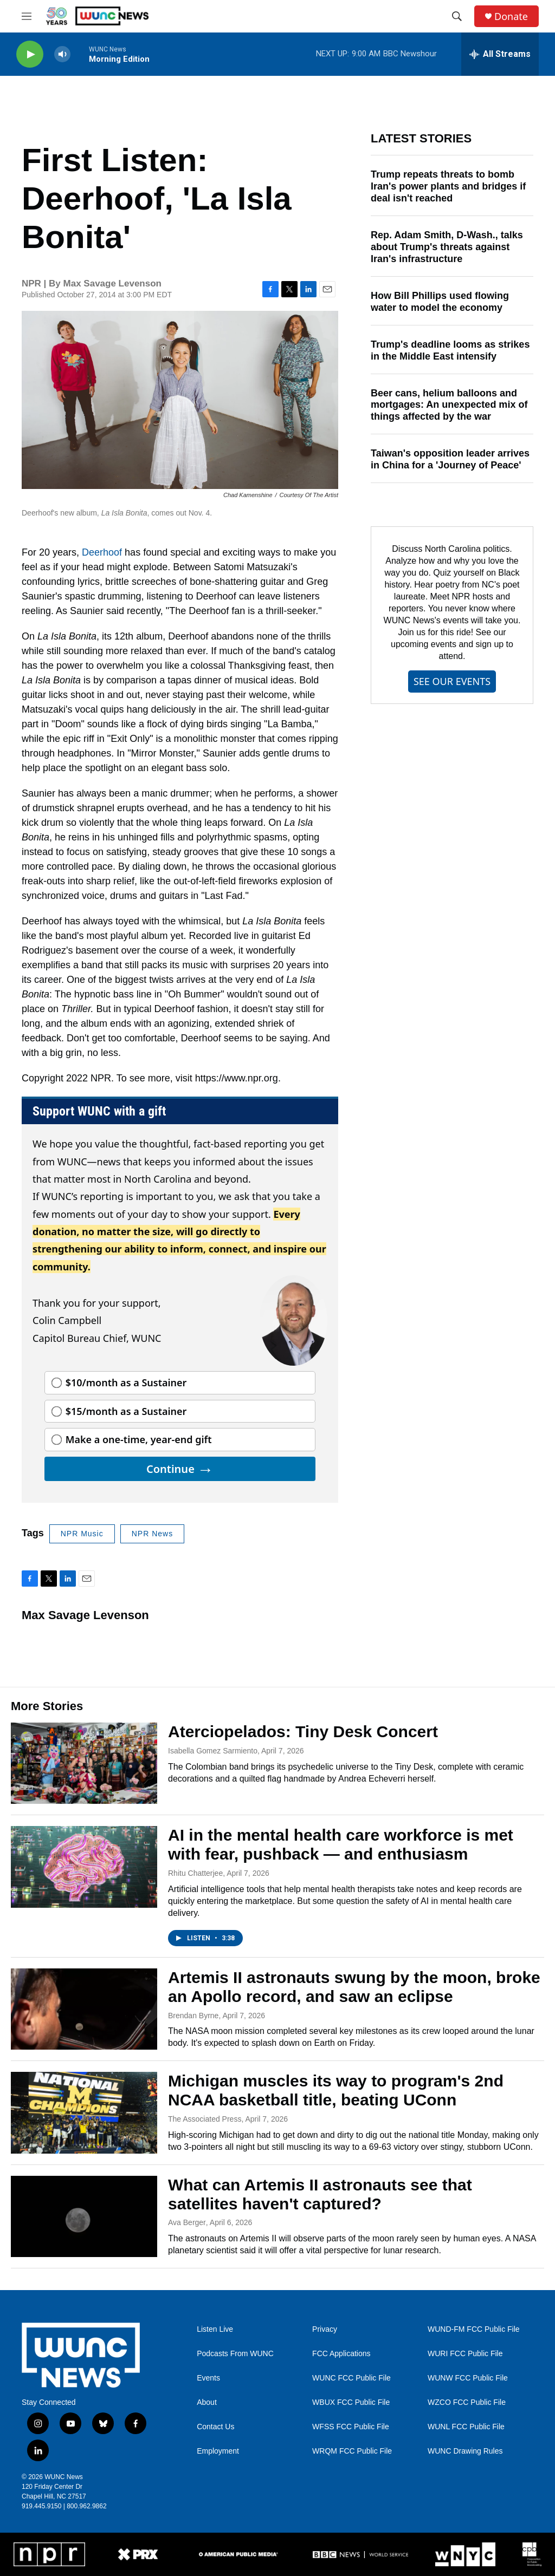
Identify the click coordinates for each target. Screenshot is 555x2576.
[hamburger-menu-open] (26, 16)
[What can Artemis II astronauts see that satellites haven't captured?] (84, 2216)
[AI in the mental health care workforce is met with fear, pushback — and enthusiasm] (84, 1866)
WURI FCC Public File (465, 2354)
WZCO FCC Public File (467, 2402)
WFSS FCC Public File (350, 2427)
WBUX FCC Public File (351, 2402)
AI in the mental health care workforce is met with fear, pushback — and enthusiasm (340, 1844)
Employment (218, 2451)
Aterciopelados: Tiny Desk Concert (303, 1731)
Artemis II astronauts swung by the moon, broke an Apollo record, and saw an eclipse (354, 1986)
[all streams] (500, 54)
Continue (180, 1469)
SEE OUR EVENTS (452, 681)
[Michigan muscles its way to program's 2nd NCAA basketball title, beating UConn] (84, 2112)
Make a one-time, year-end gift (139, 1439)
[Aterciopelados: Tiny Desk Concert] (84, 1763)
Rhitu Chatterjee (195, 1873)
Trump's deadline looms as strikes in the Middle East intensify (450, 350)
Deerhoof (102, 552)
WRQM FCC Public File (352, 2451)
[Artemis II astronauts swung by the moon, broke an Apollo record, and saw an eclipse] (84, 2009)
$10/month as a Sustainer (126, 1382)
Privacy (324, 2329)
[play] (29, 54)
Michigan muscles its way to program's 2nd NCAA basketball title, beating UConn (336, 2090)
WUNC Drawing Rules (465, 2451)
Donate (511, 16)
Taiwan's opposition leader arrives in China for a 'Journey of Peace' (450, 459)
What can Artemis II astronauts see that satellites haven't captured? (320, 2194)
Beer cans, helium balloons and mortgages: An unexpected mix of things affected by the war (449, 405)
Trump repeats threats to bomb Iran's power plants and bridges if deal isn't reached (448, 186)
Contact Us (215, 2427)
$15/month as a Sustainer (126, 1411)
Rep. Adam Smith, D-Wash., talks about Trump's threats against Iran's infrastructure (447, 247)
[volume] (62, 54)
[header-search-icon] (457, 16)
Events (208, 2378)
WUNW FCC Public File (468, 2378)
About (207, 2402)
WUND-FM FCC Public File (474, 2329)
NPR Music (82, 1533)
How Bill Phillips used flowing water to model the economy (440, 301)
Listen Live (215, 2329)
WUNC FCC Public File (351, 2378)
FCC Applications (341, 2354)
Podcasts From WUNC (235, 2354)
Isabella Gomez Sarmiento (212, 1750)
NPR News (152, 1533)
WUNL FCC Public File (466, 2427)
